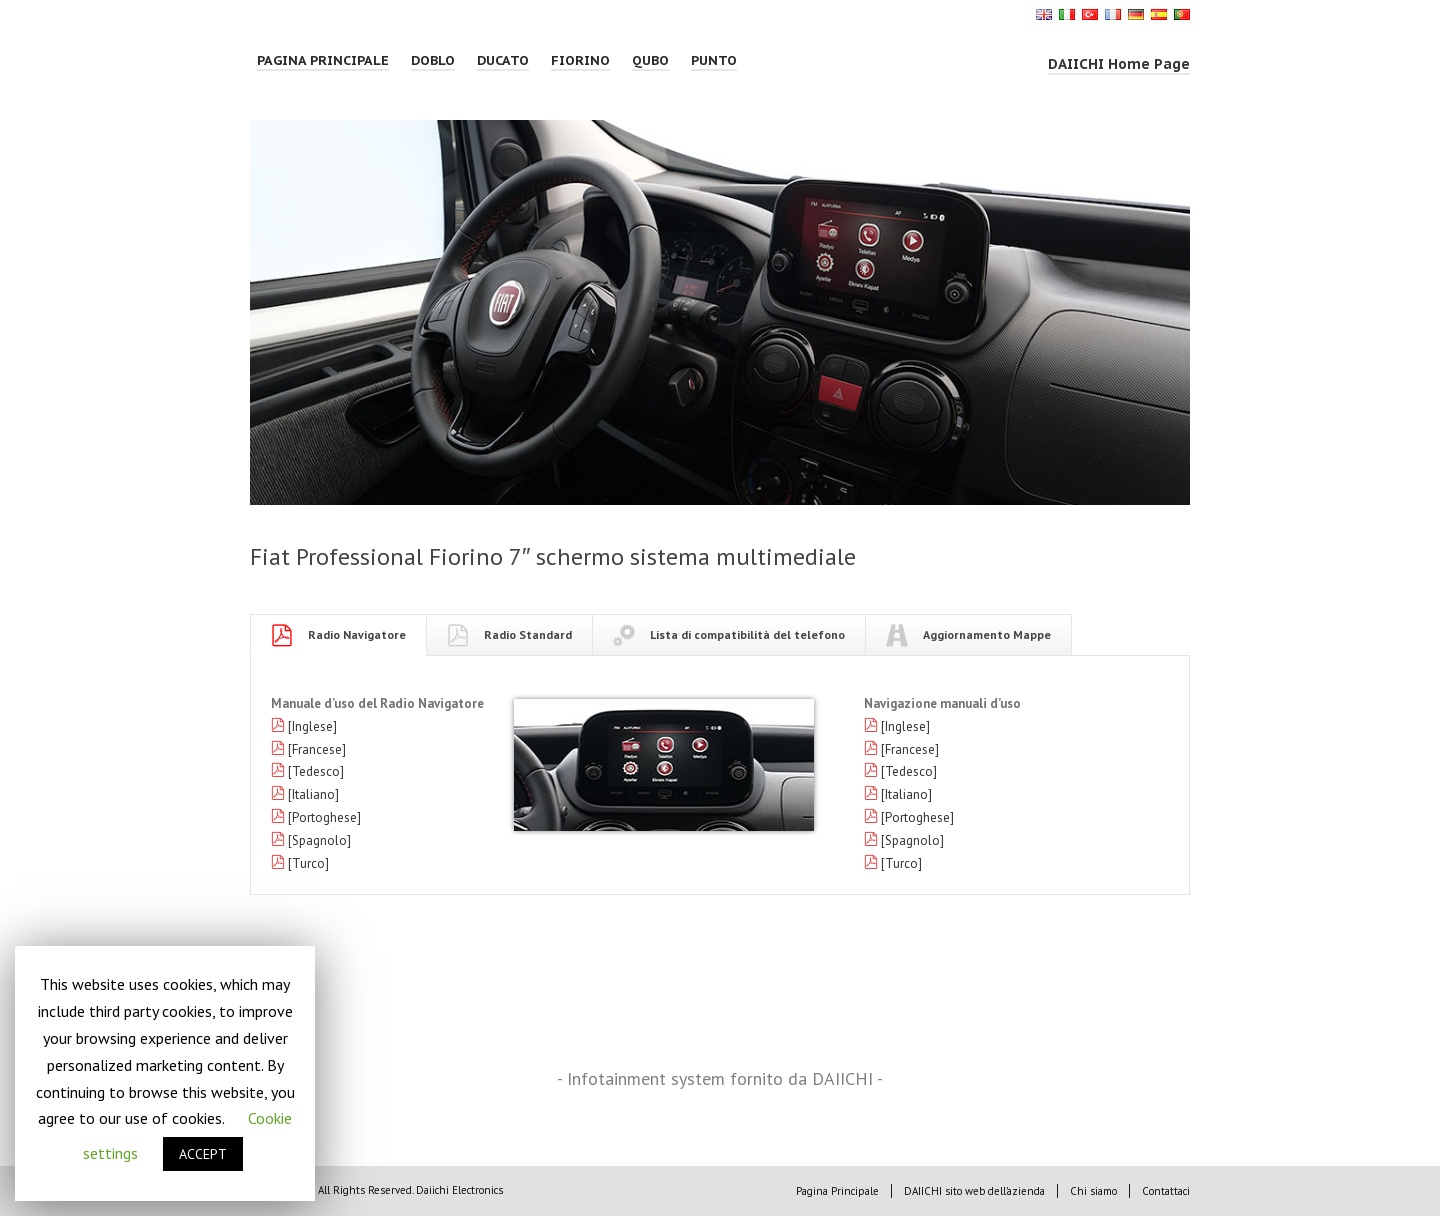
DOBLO (433, 60)
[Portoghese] (324, 817)
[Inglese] (312, 726)
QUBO (650, 60)
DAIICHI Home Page (1119, 64)
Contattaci (1166, 1191)
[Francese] (317, 749)
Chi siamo (1093, 1191)
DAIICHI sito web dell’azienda (974, 1191)
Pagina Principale (323, 60)
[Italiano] (313, 794)
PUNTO (714, 60)
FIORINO (580, 60)
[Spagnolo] (319, 840)
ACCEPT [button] (203, 1154)
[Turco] (308, 863)
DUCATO (503, 60)
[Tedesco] (316, 771)
